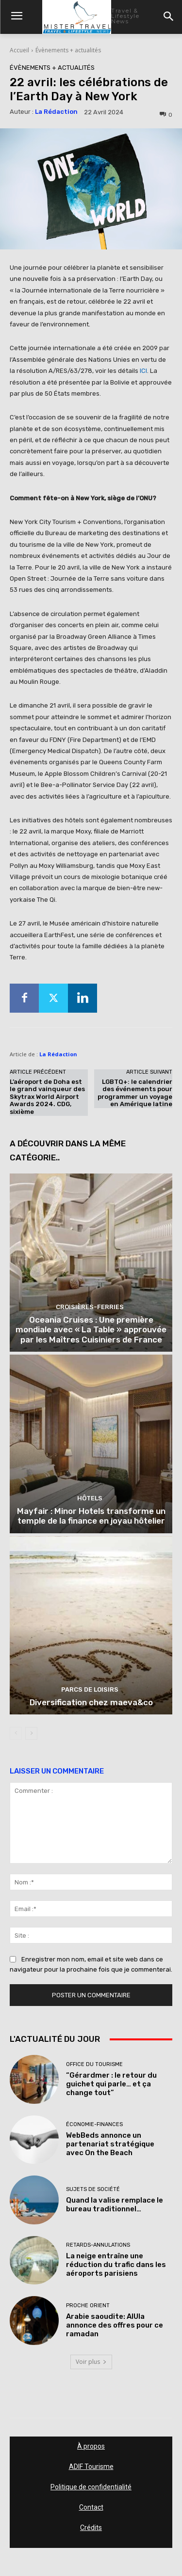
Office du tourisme (94, 2064)
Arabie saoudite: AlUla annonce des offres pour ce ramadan (114, 2325)
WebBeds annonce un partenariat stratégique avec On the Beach (110, 2144)
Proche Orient (88, 2305)
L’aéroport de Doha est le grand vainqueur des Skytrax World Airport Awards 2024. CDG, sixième (47, 1096)
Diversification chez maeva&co (91, 1702)
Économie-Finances (94, 2124)
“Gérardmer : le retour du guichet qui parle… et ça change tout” (111, 2084)
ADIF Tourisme (91, 2466)
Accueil (19, 50)
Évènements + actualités (68, 50)
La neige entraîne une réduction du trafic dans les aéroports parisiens (116, 2265)
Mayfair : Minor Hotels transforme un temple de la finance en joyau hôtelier (91, 1516)
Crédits (91, 2527)
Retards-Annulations (98, 2245)
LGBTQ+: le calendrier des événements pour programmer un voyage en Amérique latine (135, 1093)
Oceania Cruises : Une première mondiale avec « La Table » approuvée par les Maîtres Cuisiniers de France (91, 1329)
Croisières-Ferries (90, 1307)
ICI (143, 370)
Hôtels (89, 1498)
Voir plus (91, 2362)
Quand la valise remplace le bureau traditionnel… (114, 2204)
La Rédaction (56, 111)
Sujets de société (93, 2189)
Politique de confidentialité (91, 2487)
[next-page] (31, 1733)
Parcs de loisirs (89, 1689)
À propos (91, 2446)
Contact (91, 2507)
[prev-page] (16, 1733)
